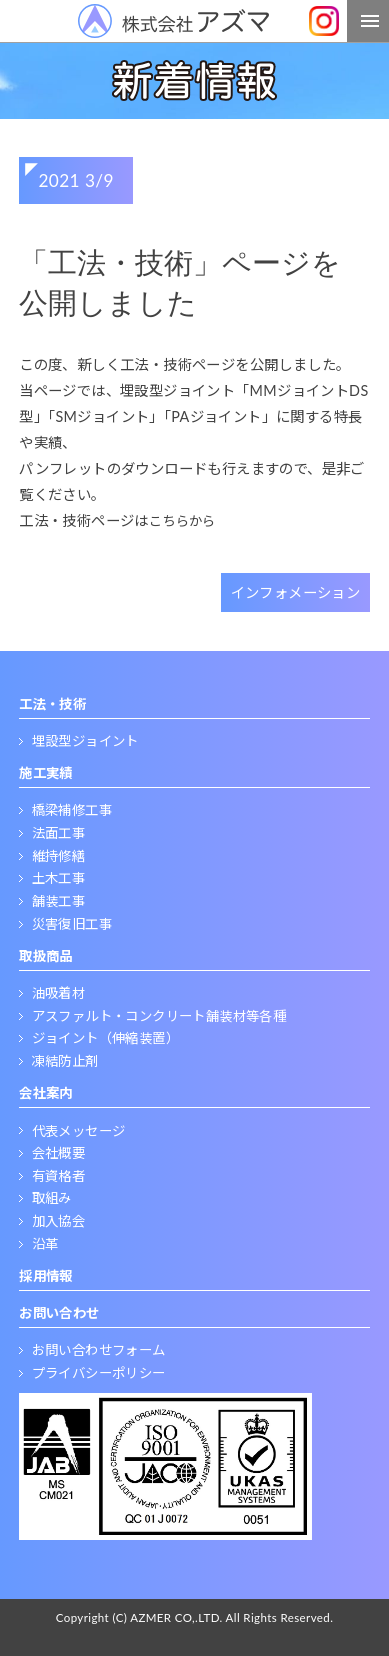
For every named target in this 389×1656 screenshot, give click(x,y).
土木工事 (59, 878)
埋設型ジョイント (85, 741)
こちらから (182, 521)
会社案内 (46, 1093)
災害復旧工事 (72, 924)
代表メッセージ (79, 1131)
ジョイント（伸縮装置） (105, 1038)
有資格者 (59, 1176)
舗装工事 (59, 901)
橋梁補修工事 (72, 810)
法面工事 (59, 833)
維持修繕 (59, 856)
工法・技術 (52, 704)
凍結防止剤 (65, 1061)
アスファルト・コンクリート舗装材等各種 (159, 1016)
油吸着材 (59, 993)
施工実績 (46, 773)
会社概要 (59, 1153)
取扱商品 (46, 956)
